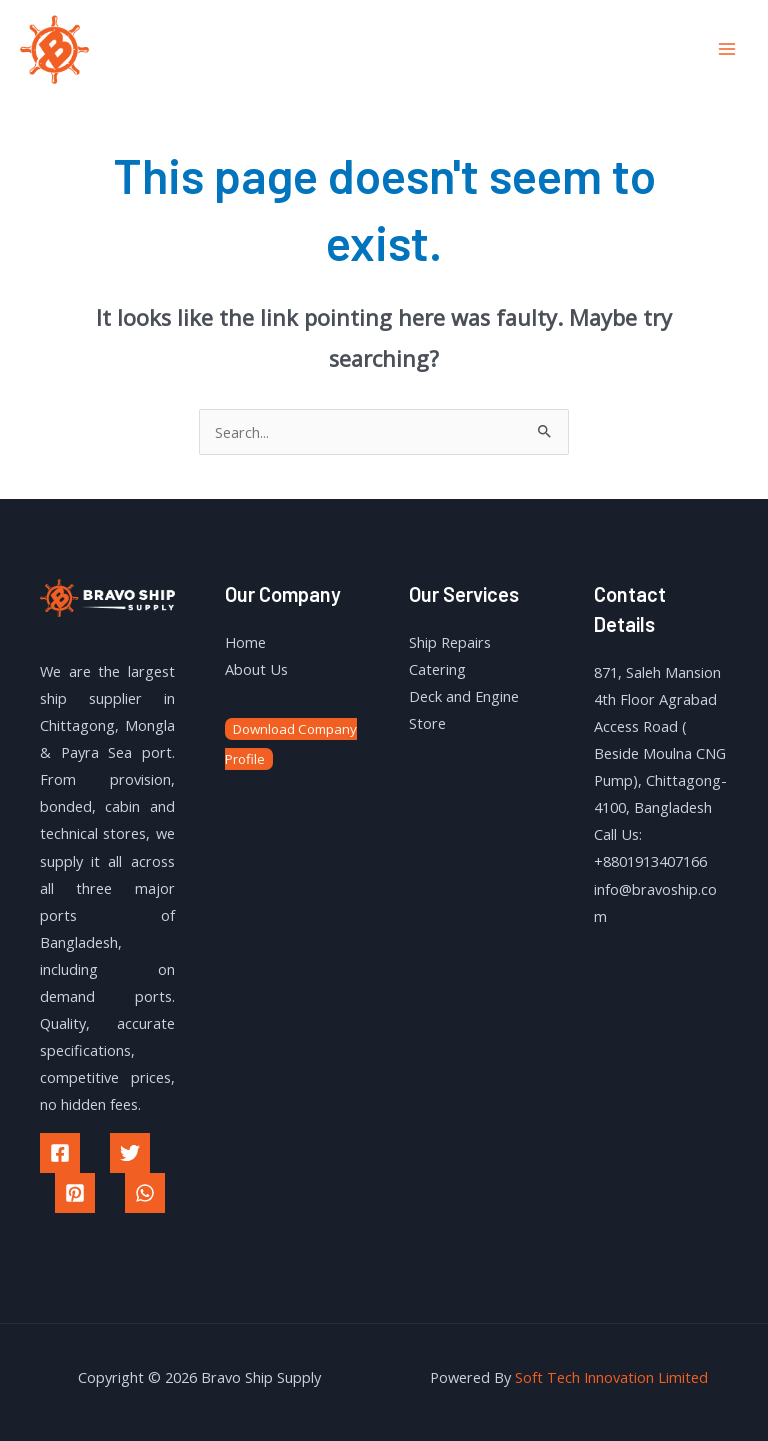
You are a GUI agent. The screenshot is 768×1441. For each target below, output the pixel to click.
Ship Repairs (450, 642)
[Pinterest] (75, 1193)
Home (245, 642)
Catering (437, 669)
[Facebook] (60, 1153)
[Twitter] (130, 1153)
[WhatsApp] (145, 1193)
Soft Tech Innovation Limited (611, 1377)
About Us (256, 669)
